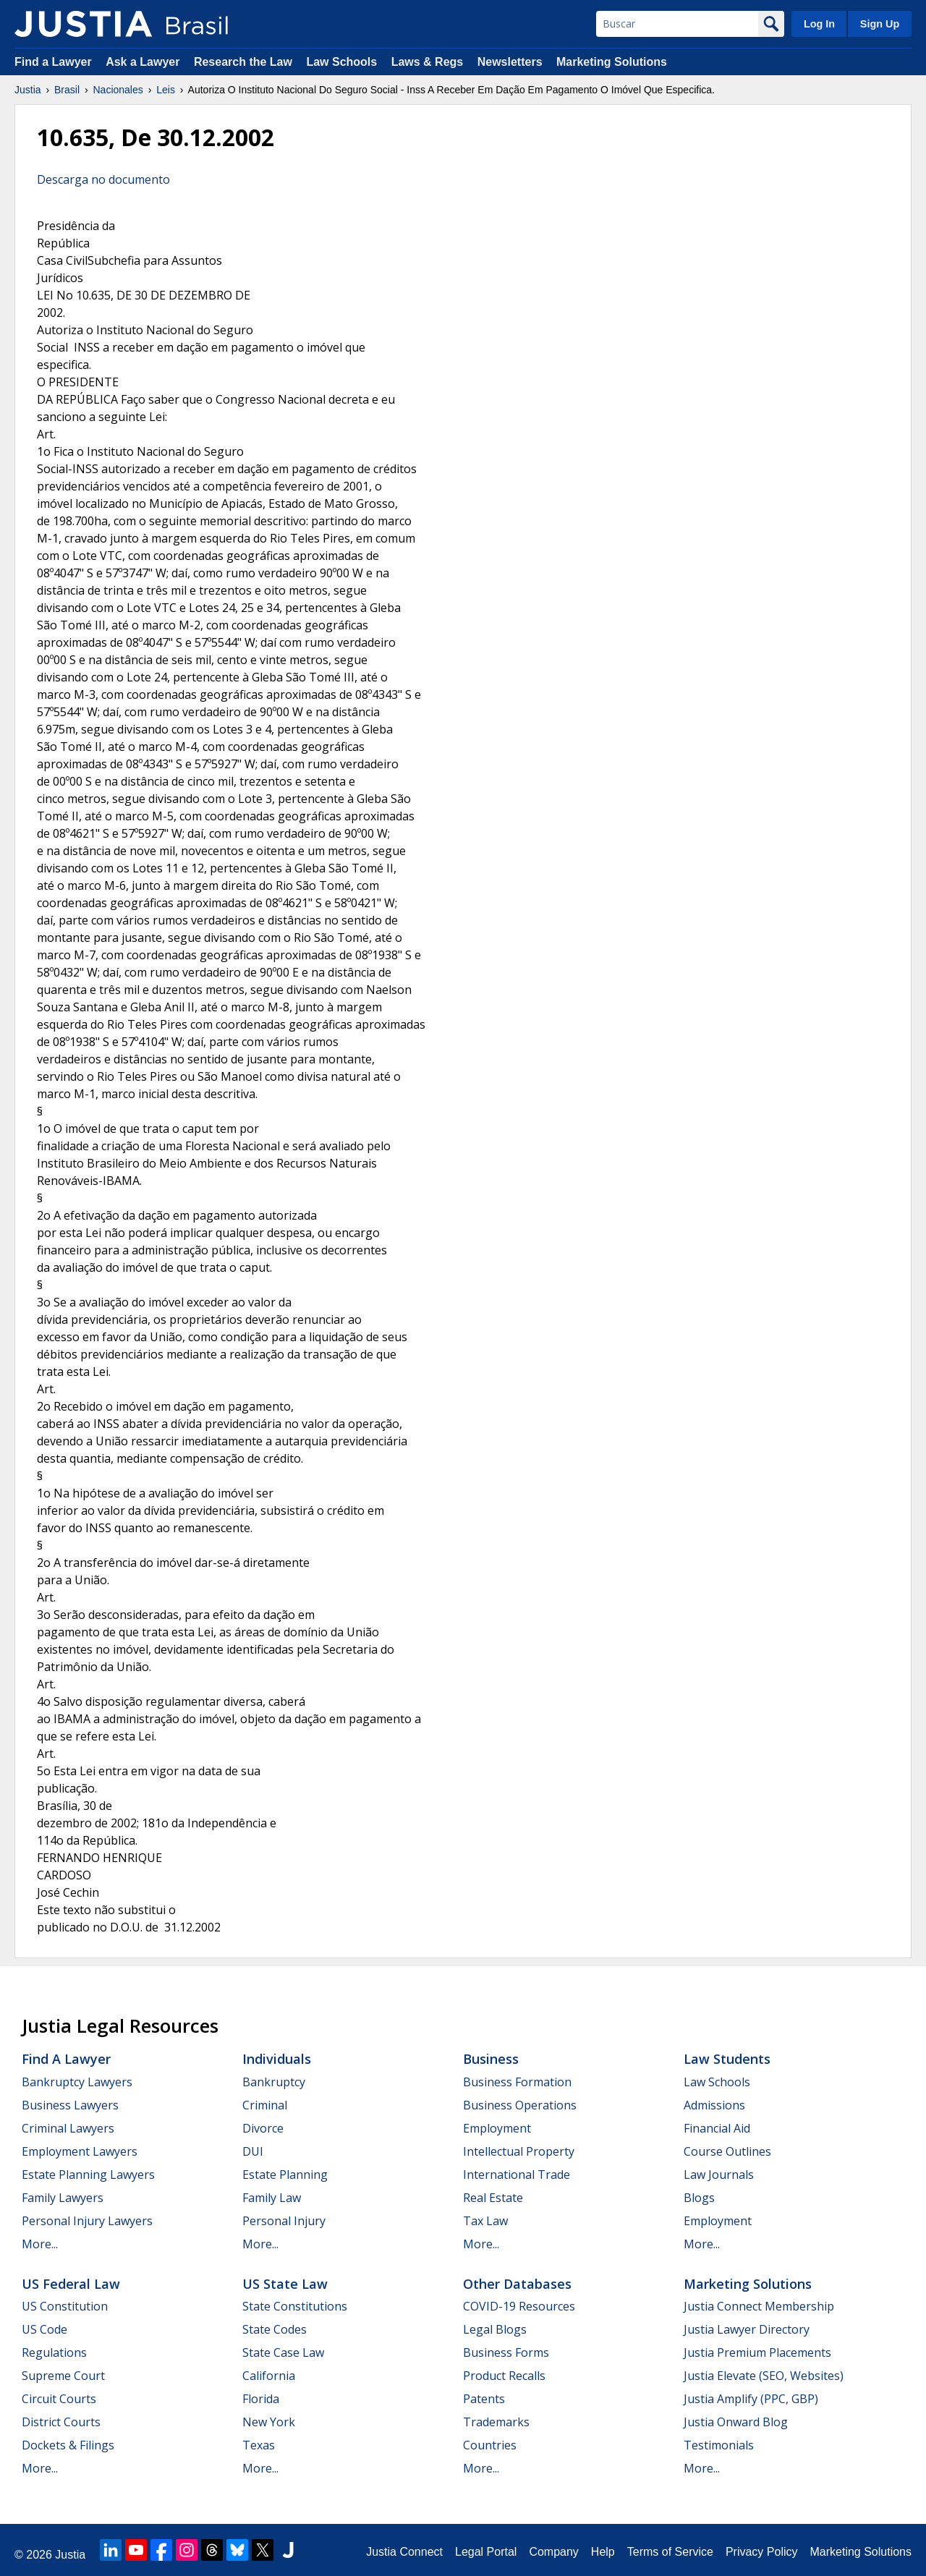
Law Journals (719, 2174)
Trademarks (496, 2422)
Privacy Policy (762, 2552)
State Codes (274, 2329)
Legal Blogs (495, 2329)
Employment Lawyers (79, 2151)
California (268, 2376)
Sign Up (879, 24)
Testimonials (719, 2445)
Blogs (699, 2198)
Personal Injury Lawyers (87, 2221)
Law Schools (341, 62)
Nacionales (118, 89)
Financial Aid (717, 2128)
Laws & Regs (427, 62)
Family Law (271, 2198)
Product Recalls (504, 2376)
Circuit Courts (59, 2399)
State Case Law (283, 2352)
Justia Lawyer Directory (747, 2329)
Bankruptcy (273, 2082)
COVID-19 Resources (519, 2306)
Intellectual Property (518, 2151)
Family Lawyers (62, 2198)
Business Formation (517, 2082)
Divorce (263, 2128)
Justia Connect (404, 2552)
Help (603, 2552)
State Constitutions (294, 2306)
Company (553, 2552)
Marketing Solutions (611, 62)
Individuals (276, 2058)
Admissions (714, 2105)
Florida (260, 2399)
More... (40, 2244)
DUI (252, 2151)
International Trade (516, 2174)
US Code (44, 2329)
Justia (27, 89)
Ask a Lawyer (144, 62)
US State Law (285, 2283)
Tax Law (485, 2221)
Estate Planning (285, 2174)
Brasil (67, 89)
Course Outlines (727, 2151)
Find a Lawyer (53, 62)
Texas (258, 2445)
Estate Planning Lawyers (88, 2174)
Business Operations (520, 2105)
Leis (165, 89)
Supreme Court (63, 2376)
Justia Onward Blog (736, 2422)
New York (268, 2422)
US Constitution (65, 2306)
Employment (497, 2128)
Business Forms (506, 2352)
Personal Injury (284, 2221)
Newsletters (510, 62)
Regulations (54, 2352)
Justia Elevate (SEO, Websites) (764, 2376)
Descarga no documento (103, 179)
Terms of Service (670, 2552)
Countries (490, 2445)
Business (491, 2058)
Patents (484, 2399)
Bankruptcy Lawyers (77, 2082)
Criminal (264, 2105)
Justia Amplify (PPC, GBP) (751, 2399)
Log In (819, 24)
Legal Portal (486, 2552)
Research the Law (243, 62)
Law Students (727, 2058)
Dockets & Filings (68, 2445)
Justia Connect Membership (759, 2306)
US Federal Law (71, 2283)
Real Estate (493, 2198)
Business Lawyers (70, 2105)
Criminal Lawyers (68, 2128)
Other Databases (517, 2283)
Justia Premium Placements (757, 2352)
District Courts (61, 2422)
